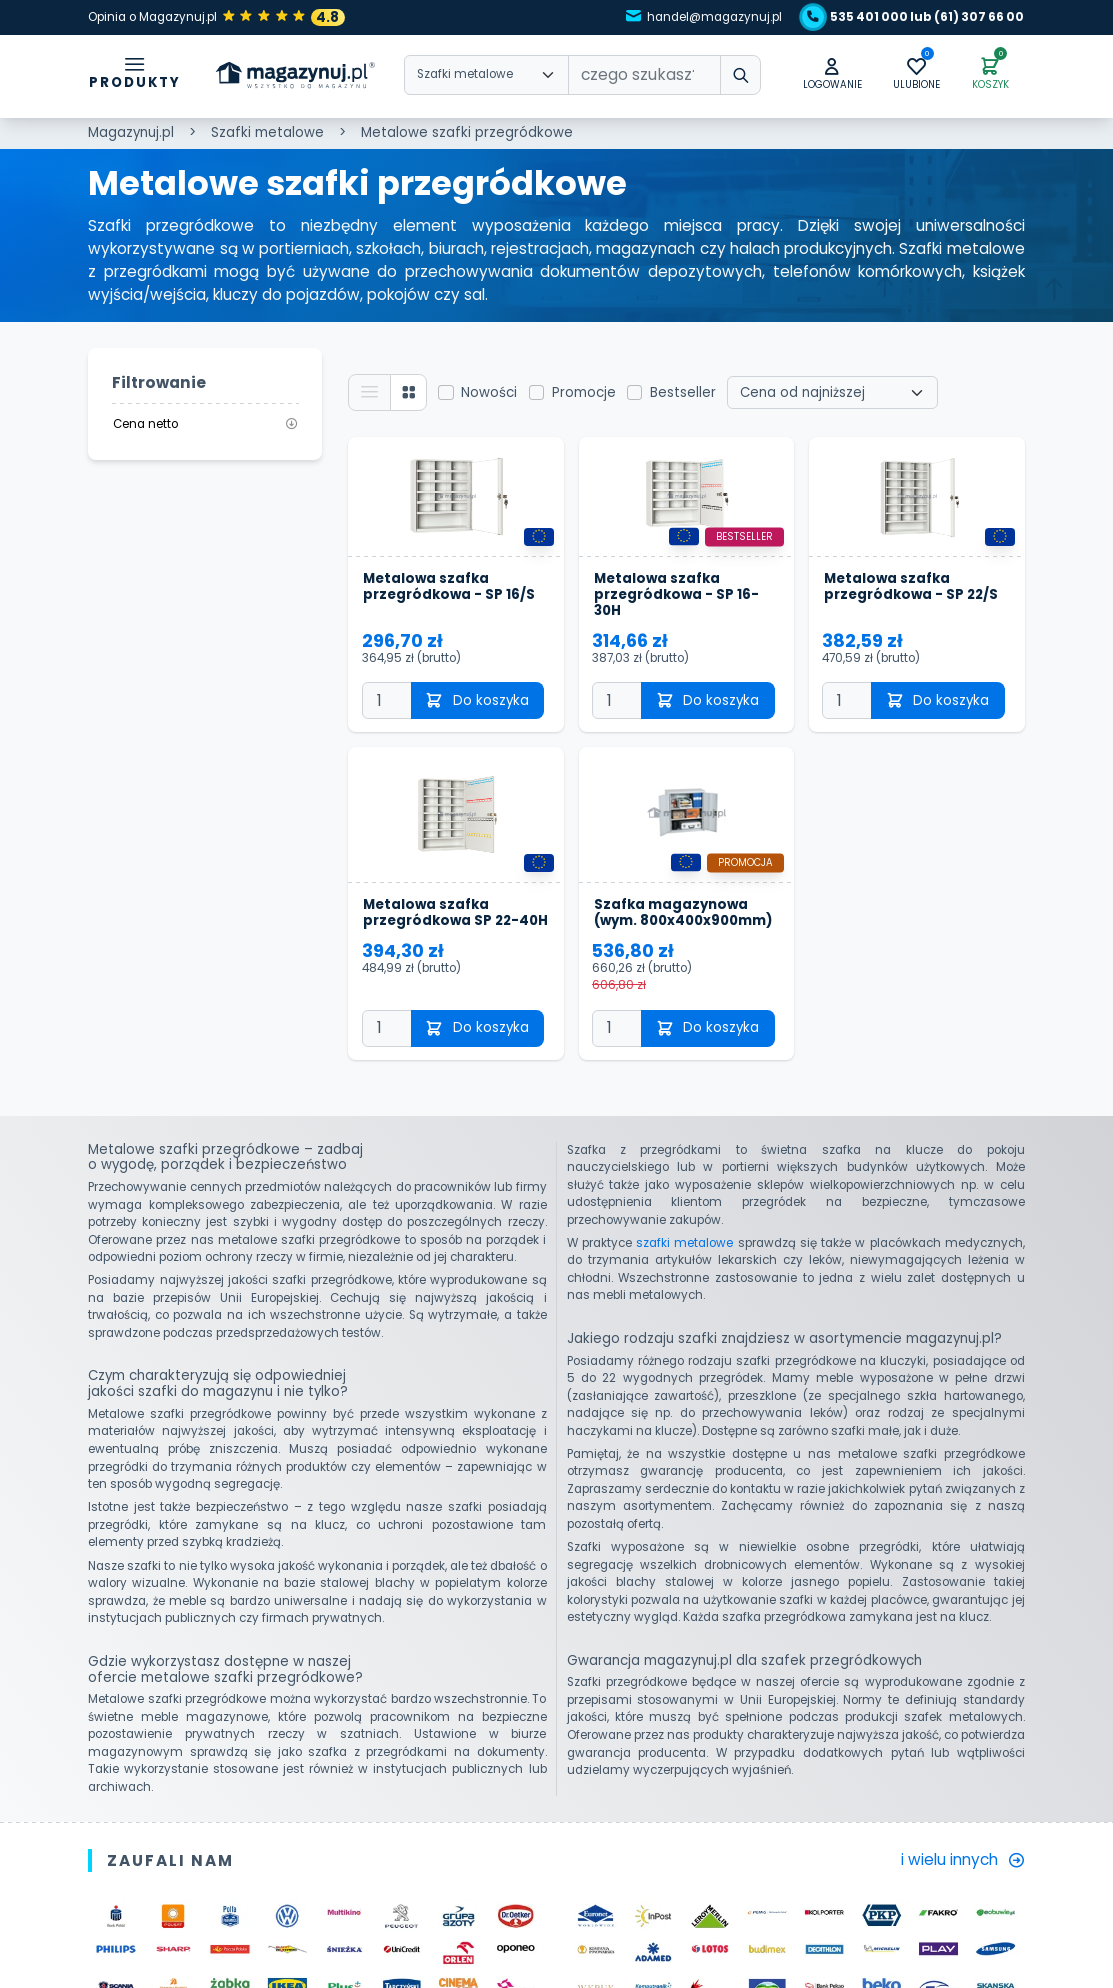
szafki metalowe (684, 1243)
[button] (832, 75)
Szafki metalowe (267, 132)
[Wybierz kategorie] (486, 75)
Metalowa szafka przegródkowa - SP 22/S (911, 587)
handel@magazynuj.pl (704, 17)
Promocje (584, 392)
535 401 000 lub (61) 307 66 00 (915, 17)
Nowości (489, 392)
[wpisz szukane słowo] (740, 75)
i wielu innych (962, 1859)
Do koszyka (477, 700)
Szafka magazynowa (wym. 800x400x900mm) (683, 913)
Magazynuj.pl (131, 132)
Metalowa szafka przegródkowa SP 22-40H (455, 913)
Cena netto (205, 424)
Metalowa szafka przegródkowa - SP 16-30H (676, 595)
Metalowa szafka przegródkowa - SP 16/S (449, 587)
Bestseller (683, 392)
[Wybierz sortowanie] (832, 393)
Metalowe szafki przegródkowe (467, 132)
